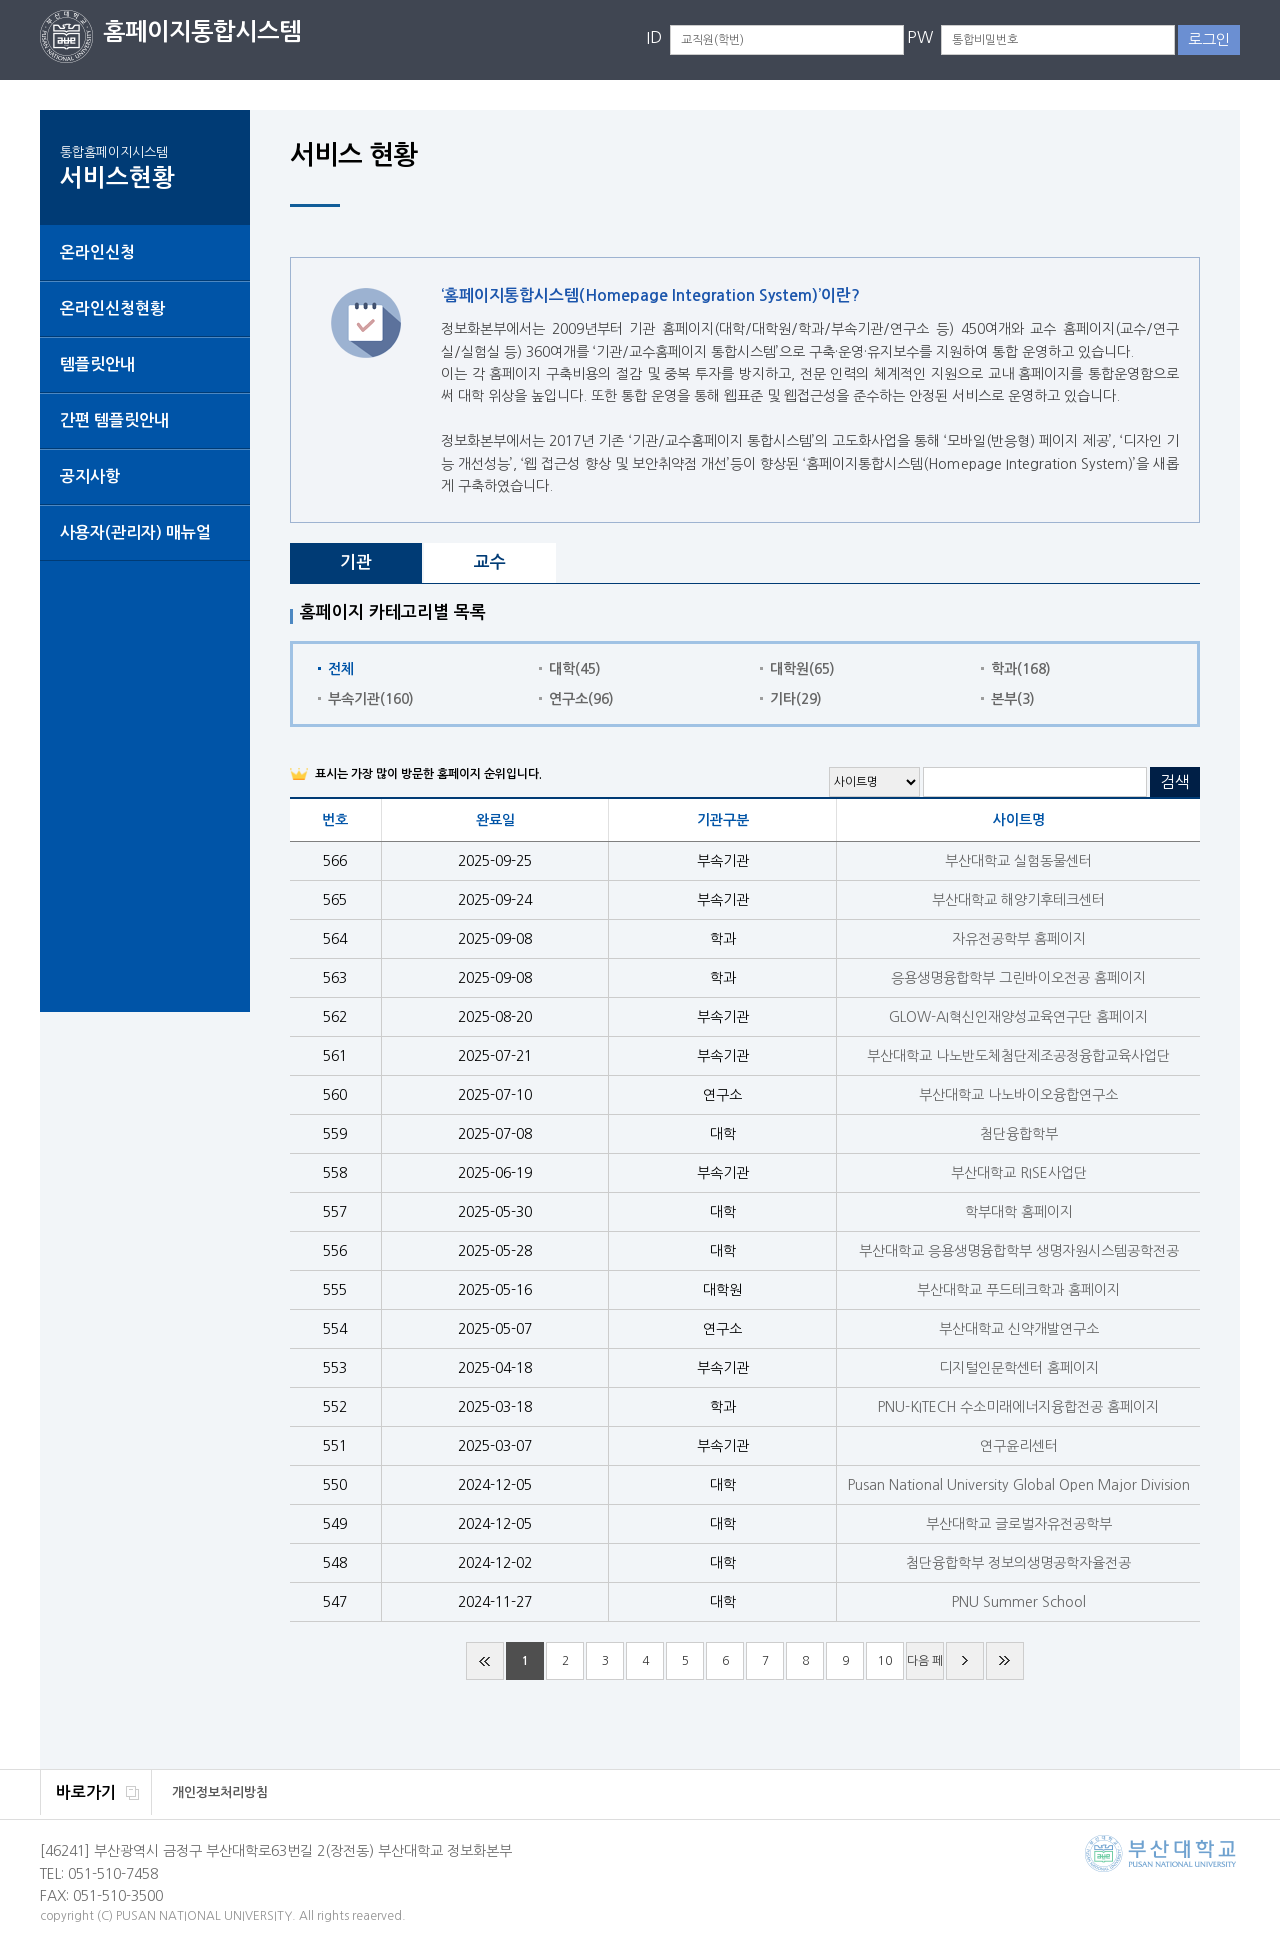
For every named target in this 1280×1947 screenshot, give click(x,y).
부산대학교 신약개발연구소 (1019, 1329)
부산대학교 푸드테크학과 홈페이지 (1018, 1290)
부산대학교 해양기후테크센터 (1018, 900)
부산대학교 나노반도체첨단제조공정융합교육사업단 (1018, 1056)
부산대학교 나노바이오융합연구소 (1018, 1095)
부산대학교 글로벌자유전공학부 (1019, 1524)
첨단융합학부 (1019, 1134)
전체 (341, 669)
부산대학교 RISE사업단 (1019, 1173)
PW (920, 37)
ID (654, 37)
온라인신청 (97, 252)
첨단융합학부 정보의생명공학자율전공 (1018, 1563)
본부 (1013, 699)
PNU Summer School (1019, 1602)
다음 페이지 (925, 1667)
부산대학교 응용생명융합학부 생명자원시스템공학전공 (1019, 1251)
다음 (965, 1661)
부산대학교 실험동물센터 (1018, 861)
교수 (490, 562)
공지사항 (90, 476)
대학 (575, 669)
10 (885, 1661)
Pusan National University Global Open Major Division (1019, 1485)
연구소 (581, 699)
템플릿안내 (97, 364)
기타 (796, 699)
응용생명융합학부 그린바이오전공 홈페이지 (1018, 978)
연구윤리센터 (1019, 1446)
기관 (356, 562)
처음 (485, 1661)
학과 (1021, 669)
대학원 (802, 669)
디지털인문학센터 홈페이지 (1019, 1368)
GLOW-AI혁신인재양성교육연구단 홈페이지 (1018, 1017)
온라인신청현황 (112, 308)
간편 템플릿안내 (114, 420)
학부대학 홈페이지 (1019, 1212)
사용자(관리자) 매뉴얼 (135, 532)
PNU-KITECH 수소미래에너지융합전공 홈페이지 (1018, 1407)
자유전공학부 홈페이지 (1019, 939)
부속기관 (371, 699)
